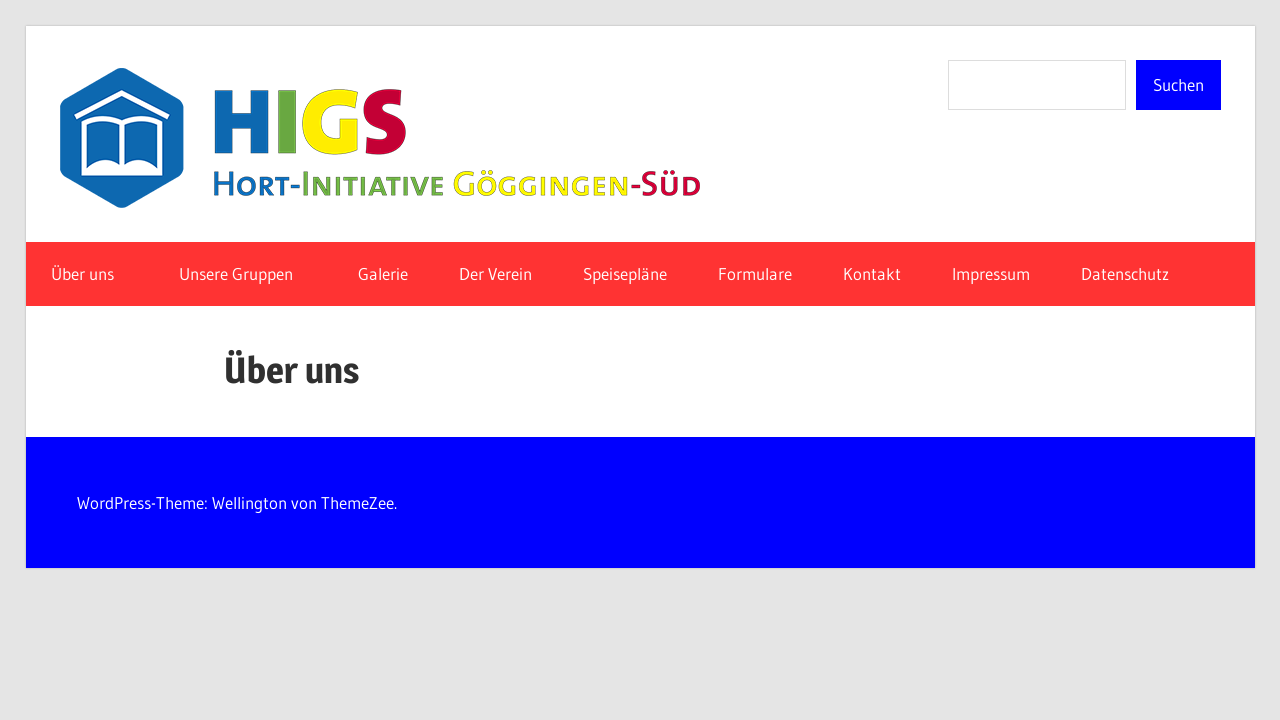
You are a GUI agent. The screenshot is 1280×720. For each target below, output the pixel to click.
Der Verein (495, 273)
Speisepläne (625, 273)
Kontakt (872, 273)
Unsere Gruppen (247, 273)
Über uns (93, 273)
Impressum (991, 273)
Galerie (383, 273)
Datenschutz (1136, 273)
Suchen (1178, 84)
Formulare (755, 273)
